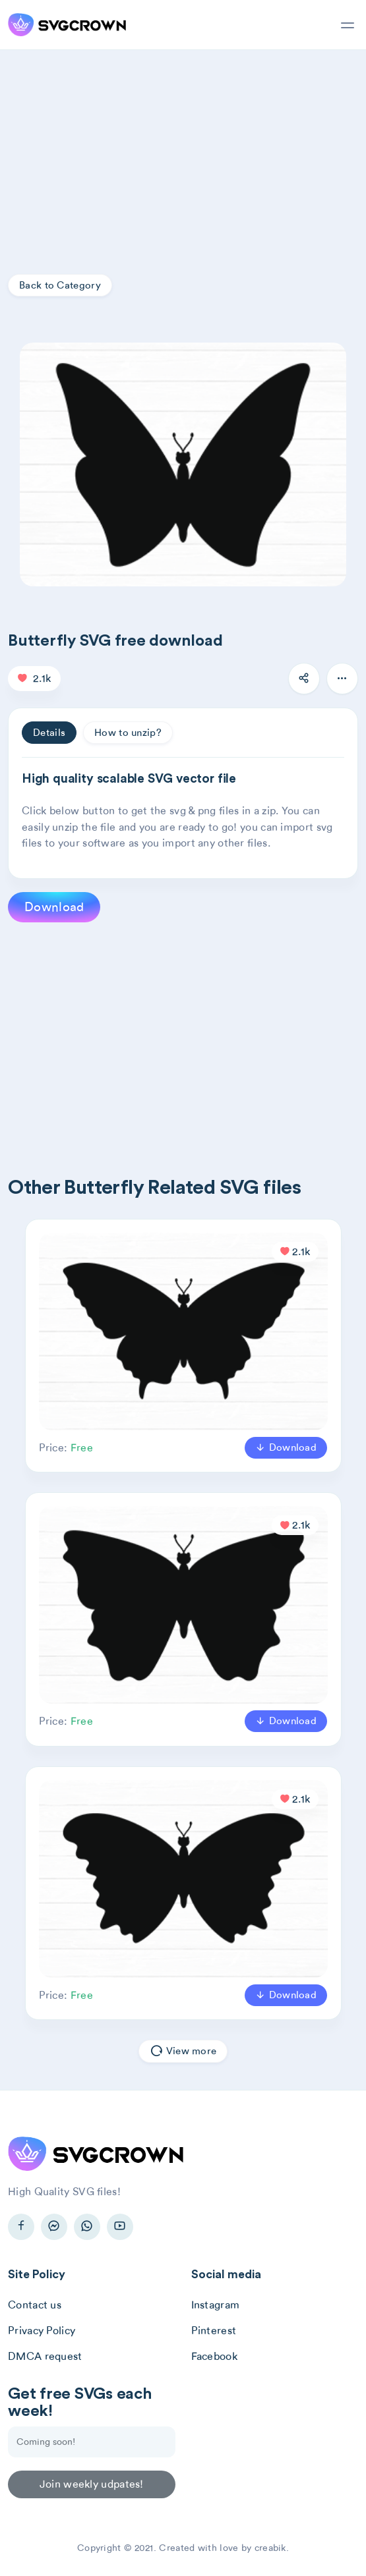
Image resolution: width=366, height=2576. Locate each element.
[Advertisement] (183, 149)
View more (183, 2051)
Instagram (215, 2305)
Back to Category (60, 285)
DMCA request (45, 2356)
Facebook (214, 2356)
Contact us (34, 2305)
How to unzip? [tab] (128, 733)
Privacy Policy (41, 2330)
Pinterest (214, 2330)
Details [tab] (49, 733)
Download (54, 906)
